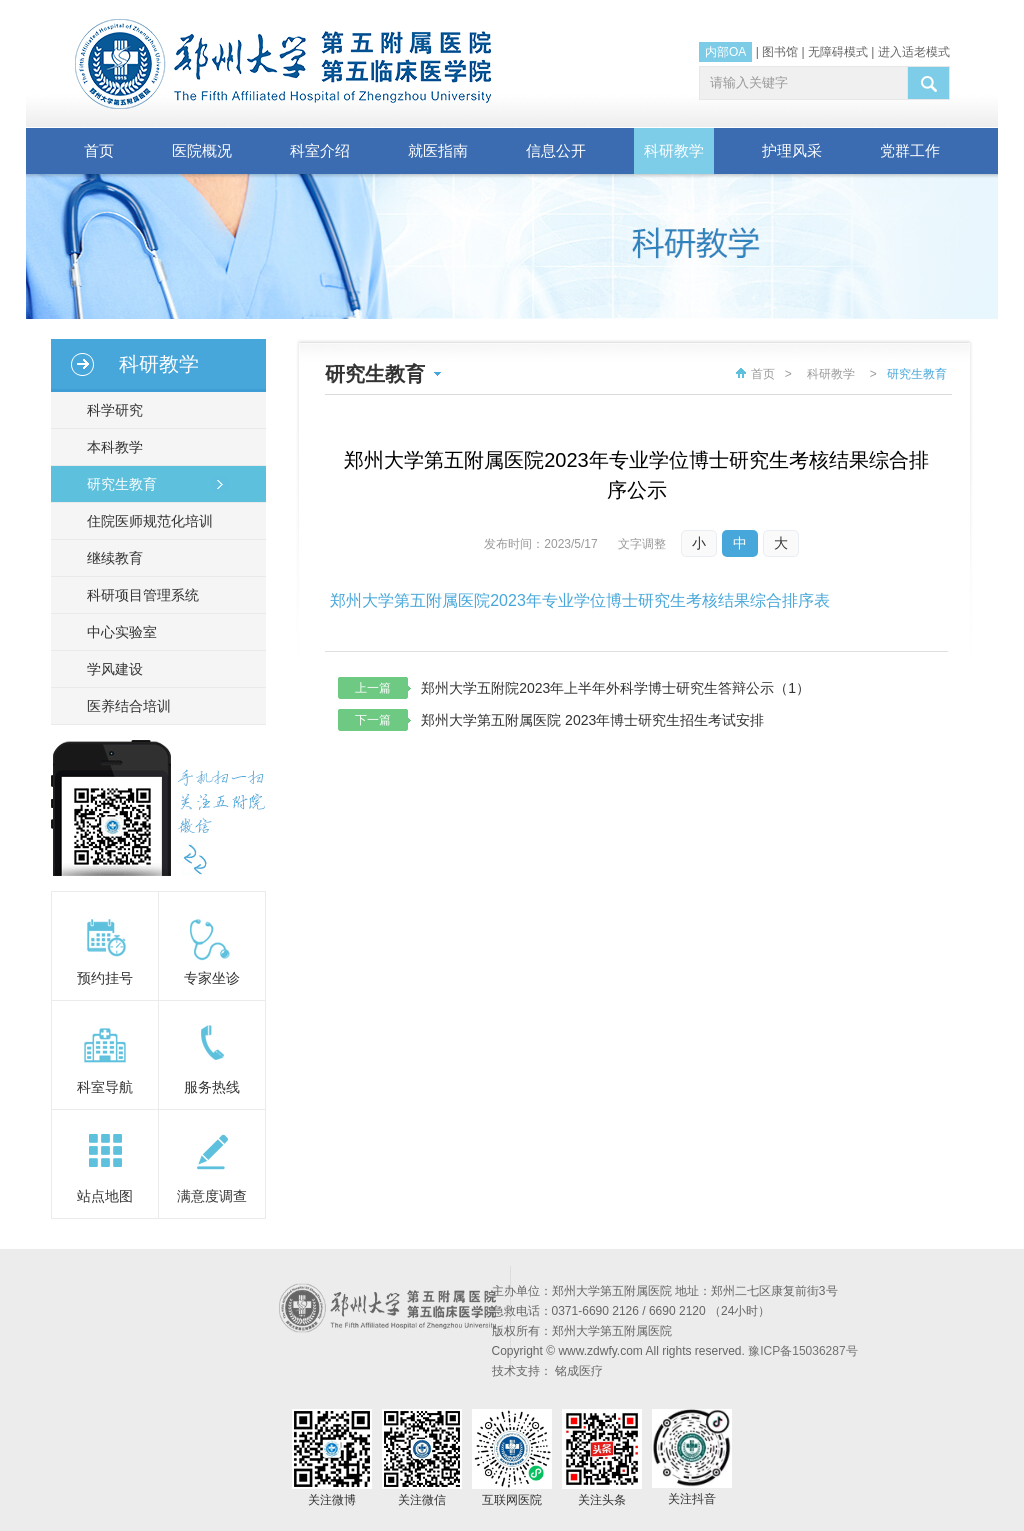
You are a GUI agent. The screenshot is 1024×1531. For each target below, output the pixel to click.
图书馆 (780, 52)
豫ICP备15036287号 (802, 1351)
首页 (99, 150)
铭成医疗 (579, 1371)
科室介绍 (320, 150)
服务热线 (212, 1087)
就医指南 (438, 150)
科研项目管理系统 (139, 595)
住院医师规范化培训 (146, 521)
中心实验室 (118, 632)
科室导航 (105, 1087)
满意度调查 (212, 1196)
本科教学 (111, 447)
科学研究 (111, 410)
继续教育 (111, 558)
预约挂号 (105, 978)
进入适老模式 (914, 52)
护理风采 (792, 150)
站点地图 (105, 1196)
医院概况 (202, 150)
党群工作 (910, 150)
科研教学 (674, 150)
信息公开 (556, 150)
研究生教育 (118, 484)
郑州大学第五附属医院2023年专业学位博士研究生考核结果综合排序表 (580, 600)
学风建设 (111, 669)
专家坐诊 (212, 978)
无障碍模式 (838, 52)
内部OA (725, 52)
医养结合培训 (125, 706)
